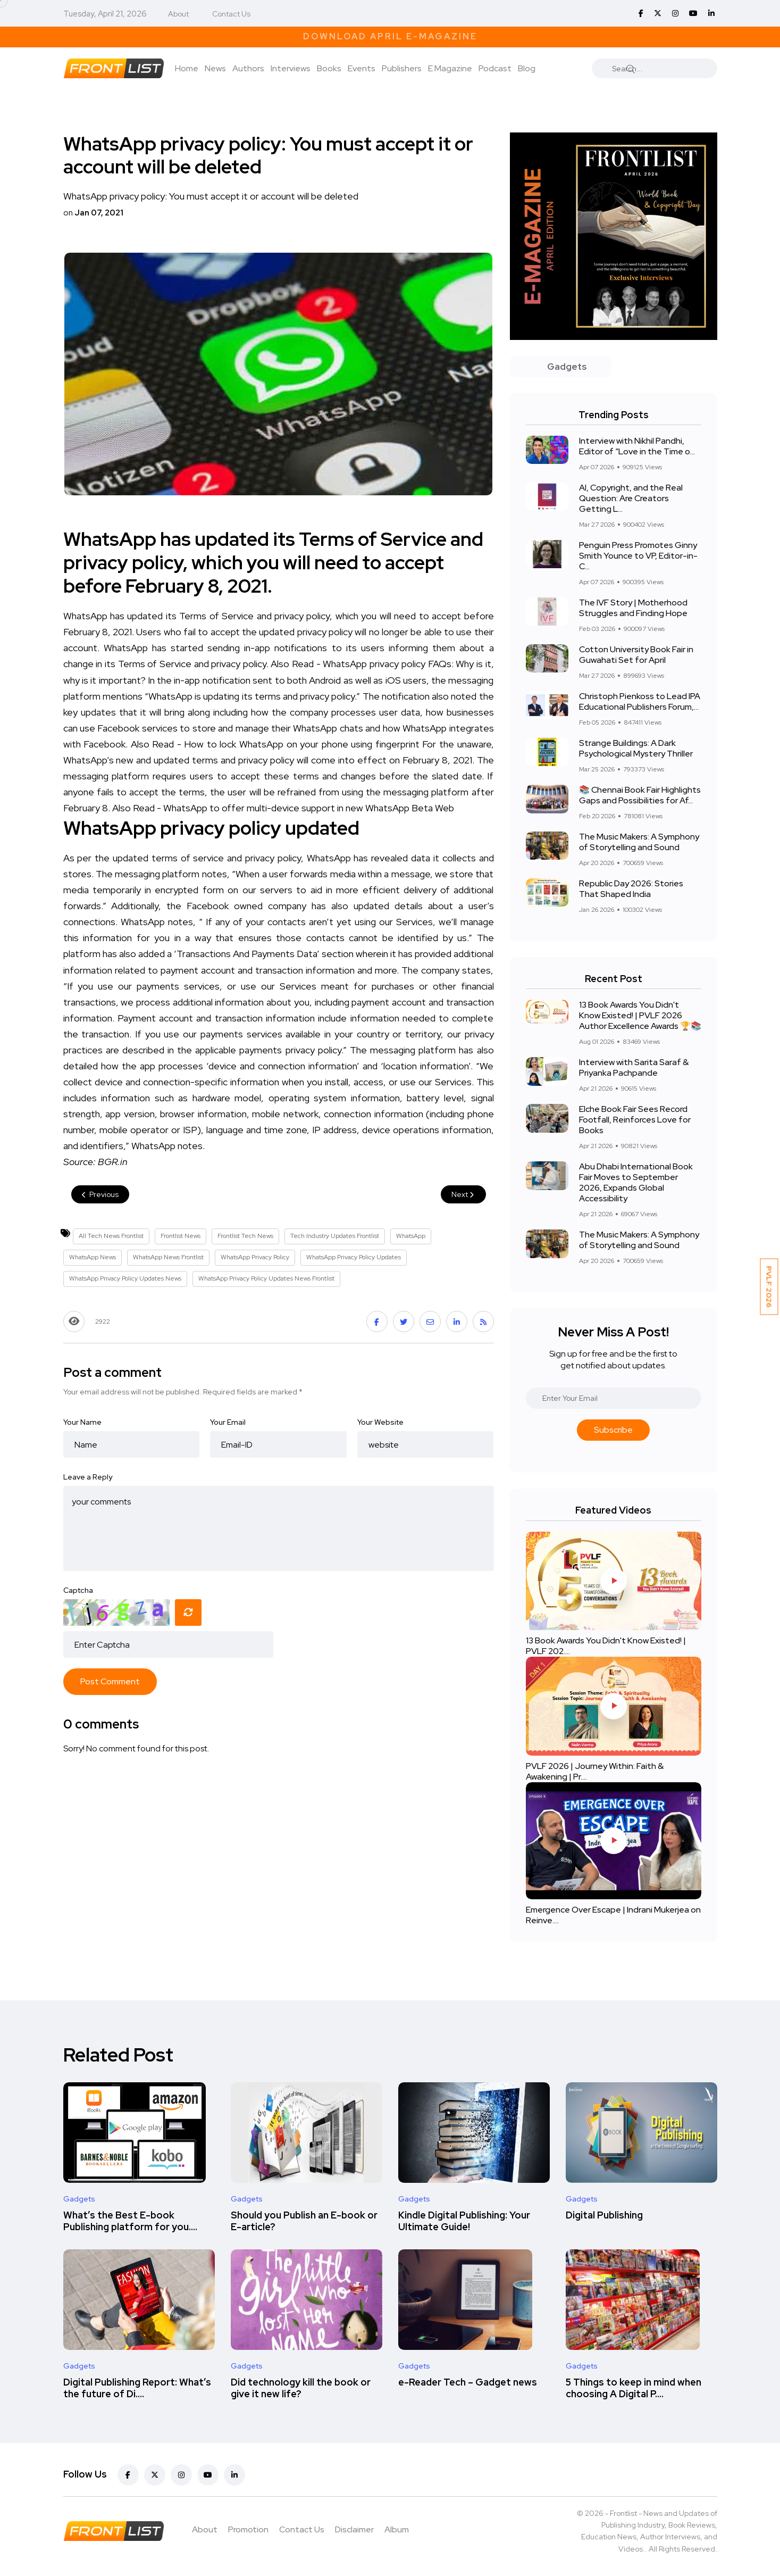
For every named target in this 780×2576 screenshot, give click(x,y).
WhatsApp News (92, 1257)
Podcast (495, 68)
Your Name (82, 1422)
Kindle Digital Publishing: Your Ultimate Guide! (464, 2221)
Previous (100, 1194)
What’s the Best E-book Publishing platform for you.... (130, 2221)
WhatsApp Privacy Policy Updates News (125, 1278)
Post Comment (110, 1681)
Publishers (402, 68)
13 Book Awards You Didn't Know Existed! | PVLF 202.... (606, 1646)
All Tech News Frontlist (111, 1236)
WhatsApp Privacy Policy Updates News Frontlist (266, 1278)
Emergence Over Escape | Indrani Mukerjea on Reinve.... (613, 1915)
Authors (248, 68)
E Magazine (450, 68)
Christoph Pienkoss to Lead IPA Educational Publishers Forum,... (639, 701)
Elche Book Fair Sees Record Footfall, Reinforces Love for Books (635, 1119)
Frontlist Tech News (245, 1236)
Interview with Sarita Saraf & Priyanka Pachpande (634, 1067)
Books (329, 68)
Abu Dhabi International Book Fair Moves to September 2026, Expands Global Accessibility (636, 1182)
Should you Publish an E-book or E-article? (304, 2221)
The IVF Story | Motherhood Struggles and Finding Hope (633, 608)
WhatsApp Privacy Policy (255, 1257)
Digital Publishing (604, 2215)
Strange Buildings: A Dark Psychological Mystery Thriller (636, 748)
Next (463, 1194)
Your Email (228, 1422)
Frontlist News (180, 1236)
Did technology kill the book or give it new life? (301, 2388)
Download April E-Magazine (390, 36)
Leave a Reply (87, 1477)
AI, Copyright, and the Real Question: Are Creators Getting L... (631, 498)
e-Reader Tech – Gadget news (467, 2382)
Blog (526, 68)
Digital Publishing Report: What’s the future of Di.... (137, 2388)
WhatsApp (410, 1236)
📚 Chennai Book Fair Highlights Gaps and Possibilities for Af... (640, 795)
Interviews (291, 68)
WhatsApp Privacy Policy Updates (353, 1257)
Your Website (380, 1422)
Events (361, 68)
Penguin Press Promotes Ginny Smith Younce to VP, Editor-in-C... (638, 555)
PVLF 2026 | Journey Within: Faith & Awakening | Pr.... (595, 1771)
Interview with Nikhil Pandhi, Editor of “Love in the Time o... (637, 446)
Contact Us (231, 14)
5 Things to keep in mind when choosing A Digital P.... (633, 2388)
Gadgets (79, 2199)
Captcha (78, 1590)
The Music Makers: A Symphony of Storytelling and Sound (639, 842)
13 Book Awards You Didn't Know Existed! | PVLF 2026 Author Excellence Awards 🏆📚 (640, 1015)
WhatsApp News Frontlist (168, 1257)
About (178, 14)
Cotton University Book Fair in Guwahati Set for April (636, 655)
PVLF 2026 (769, 1287)
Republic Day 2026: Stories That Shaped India (631, 889)
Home (186, 68)
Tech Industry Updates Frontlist (334, 1236)
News (215, 68)
